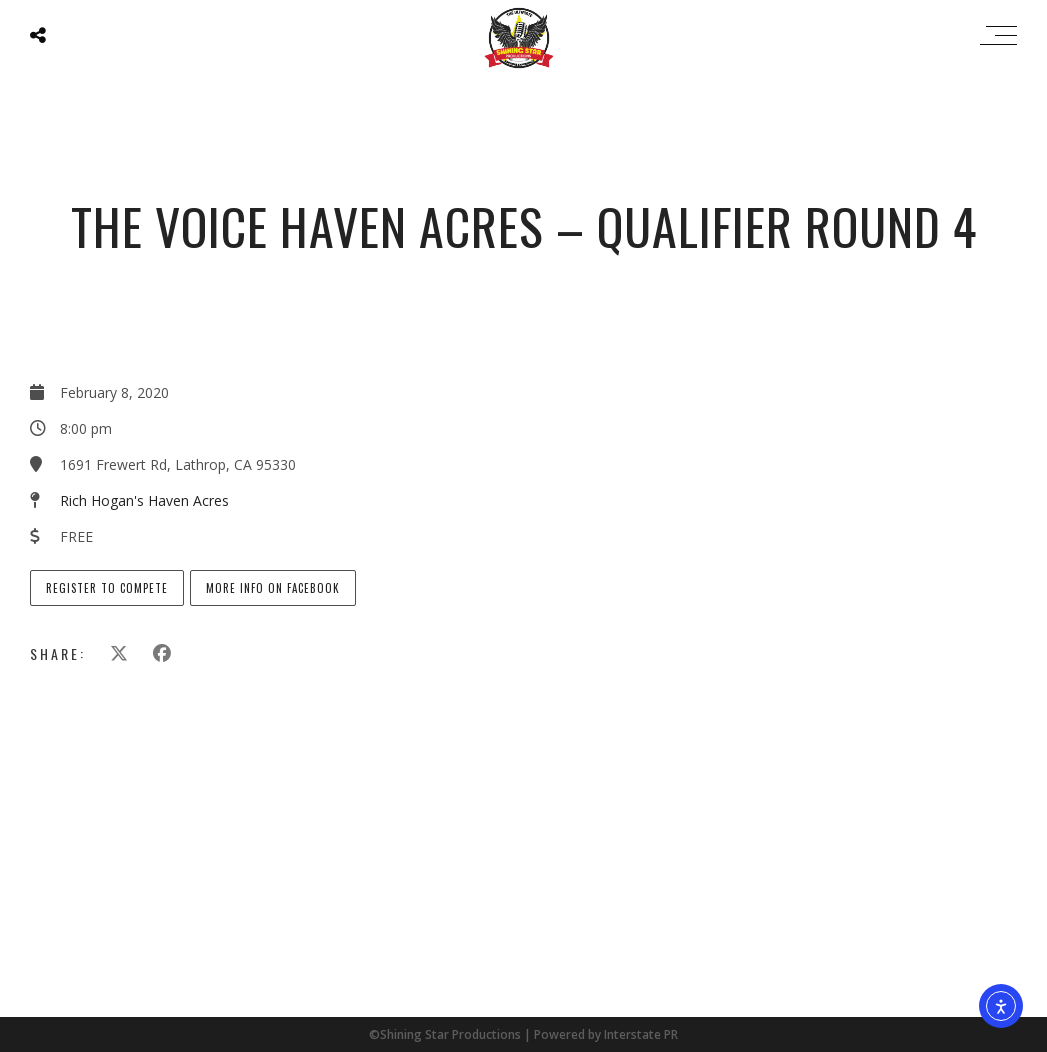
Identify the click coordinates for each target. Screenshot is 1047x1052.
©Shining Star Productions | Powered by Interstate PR (523, 1034)
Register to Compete (107, 588)
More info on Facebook (273, 588)
